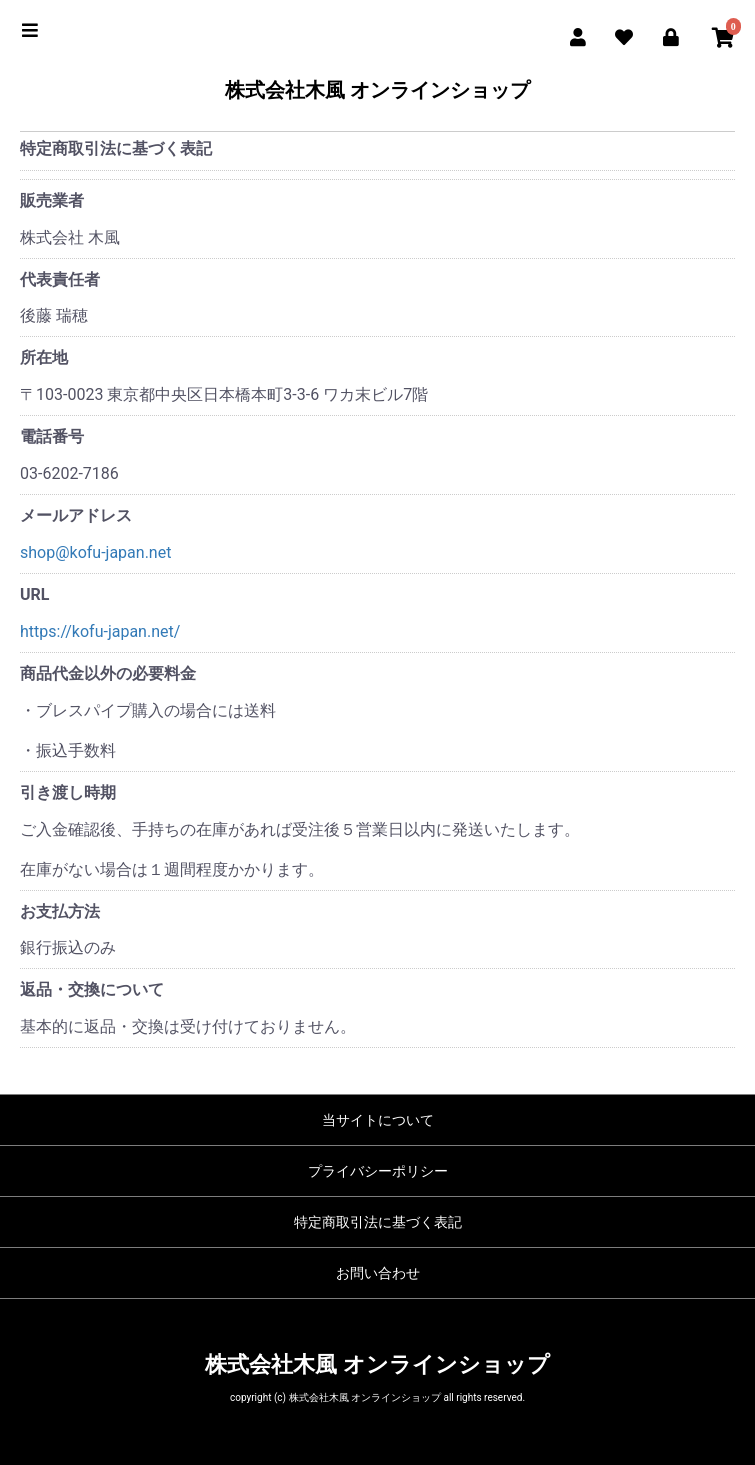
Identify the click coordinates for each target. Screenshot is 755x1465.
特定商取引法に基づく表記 (378, 1222)
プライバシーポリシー (378, 1171)
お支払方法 (60, 911)
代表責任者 (60, 279)
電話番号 (52, 436)
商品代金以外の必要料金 (108, 673)
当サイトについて (378, 1120)
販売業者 (52, 200)
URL (34, 594)
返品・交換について (92, 989)
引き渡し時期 (68, 792)
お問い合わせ (378, 1273)
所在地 (44, 357)
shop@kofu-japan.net (95, 552)
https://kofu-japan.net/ (100, 631)
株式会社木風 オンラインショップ (377, 90)
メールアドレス (76, 515)
